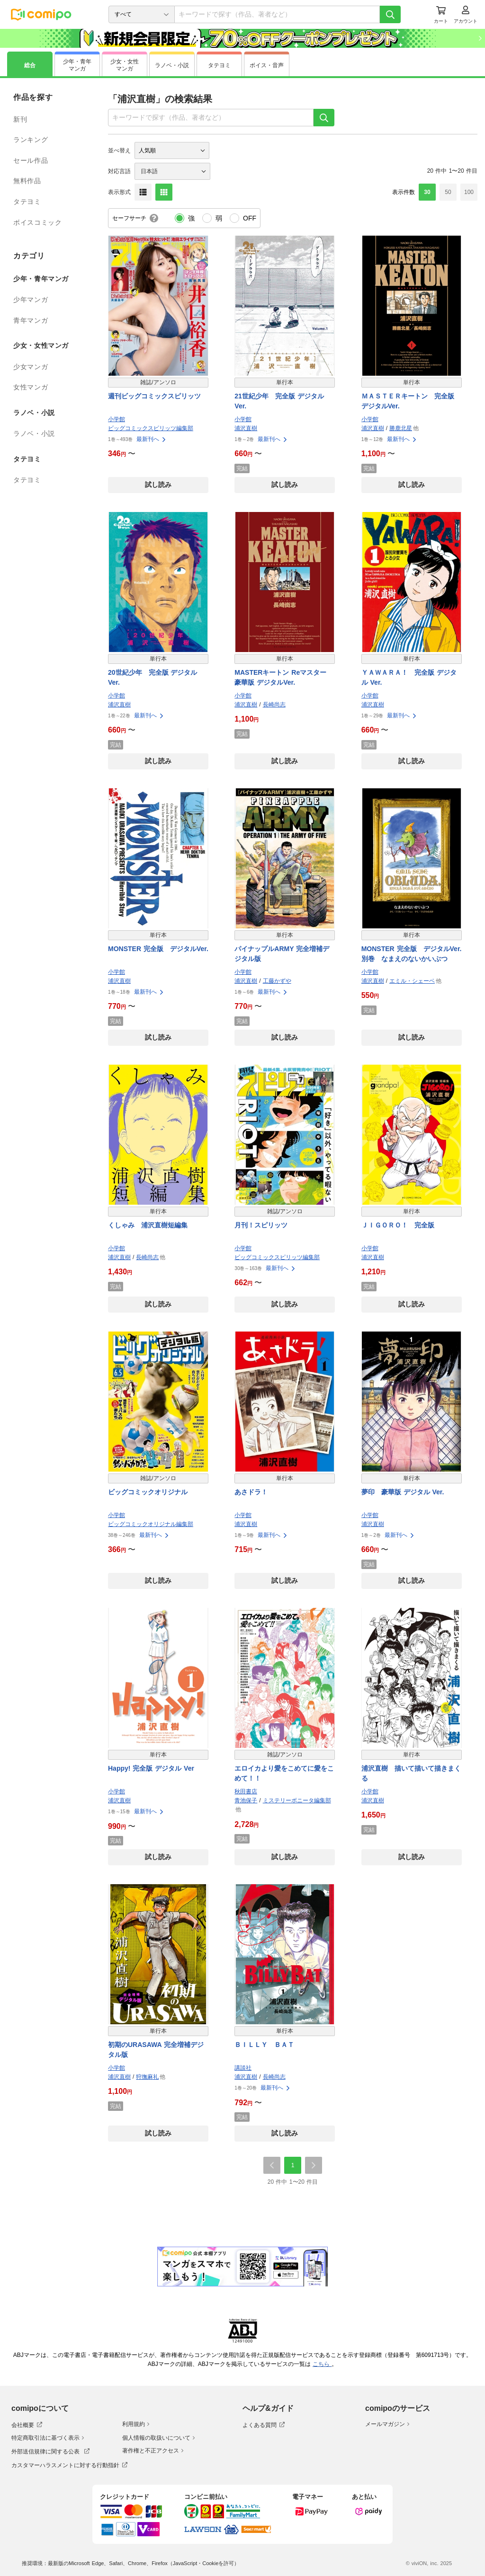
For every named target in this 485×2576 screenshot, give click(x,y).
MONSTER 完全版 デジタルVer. (158, 949)
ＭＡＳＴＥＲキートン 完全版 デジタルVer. (411, 401)
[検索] (390, 14)
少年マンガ (30, 299)
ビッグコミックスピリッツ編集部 (150, 428)
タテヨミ (27, 201)
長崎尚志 (274, 704)
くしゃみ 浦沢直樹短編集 (148, 1225)
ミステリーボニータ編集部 (297, 1800)
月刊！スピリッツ (260, 1225)
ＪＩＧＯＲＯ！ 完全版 (397, 1225)
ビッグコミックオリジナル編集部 (150, 1524)
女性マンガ (30, 387)
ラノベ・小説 (34, 433)
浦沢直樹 (245, 428)
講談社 (242, 2067)
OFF (249, 218)
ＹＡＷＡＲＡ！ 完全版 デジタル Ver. (409, 677)
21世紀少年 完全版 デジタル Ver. (278, 401)
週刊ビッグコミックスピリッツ (154, 396)
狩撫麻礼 (147, 2076)
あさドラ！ (251, 1492)
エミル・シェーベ (412, 981)
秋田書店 (245, 1791)
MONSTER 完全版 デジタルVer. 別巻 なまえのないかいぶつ (411, 953)
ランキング (30, 139)
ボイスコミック (37, 222)
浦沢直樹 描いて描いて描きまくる (411, 1773)
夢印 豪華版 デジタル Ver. (402, 1492)
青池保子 (245, 1800)
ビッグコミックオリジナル (148, 1492)
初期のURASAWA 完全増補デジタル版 (156, 2049)
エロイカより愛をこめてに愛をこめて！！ (284, 1773)
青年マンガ (30, 320)
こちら (322, 2364)
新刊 (20, 119)
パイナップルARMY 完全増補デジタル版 (281, 953)
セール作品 (30, 160)
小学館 (116, 419)
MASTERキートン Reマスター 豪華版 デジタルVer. (280, 677)
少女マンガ (30, 367)
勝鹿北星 (400, 428)
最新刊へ (151, 439)
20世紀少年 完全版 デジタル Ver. (152, 677)
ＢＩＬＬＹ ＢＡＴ (264, 2044)
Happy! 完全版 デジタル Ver (151, 1768)
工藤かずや (277, 981)
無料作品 (27, 181)
